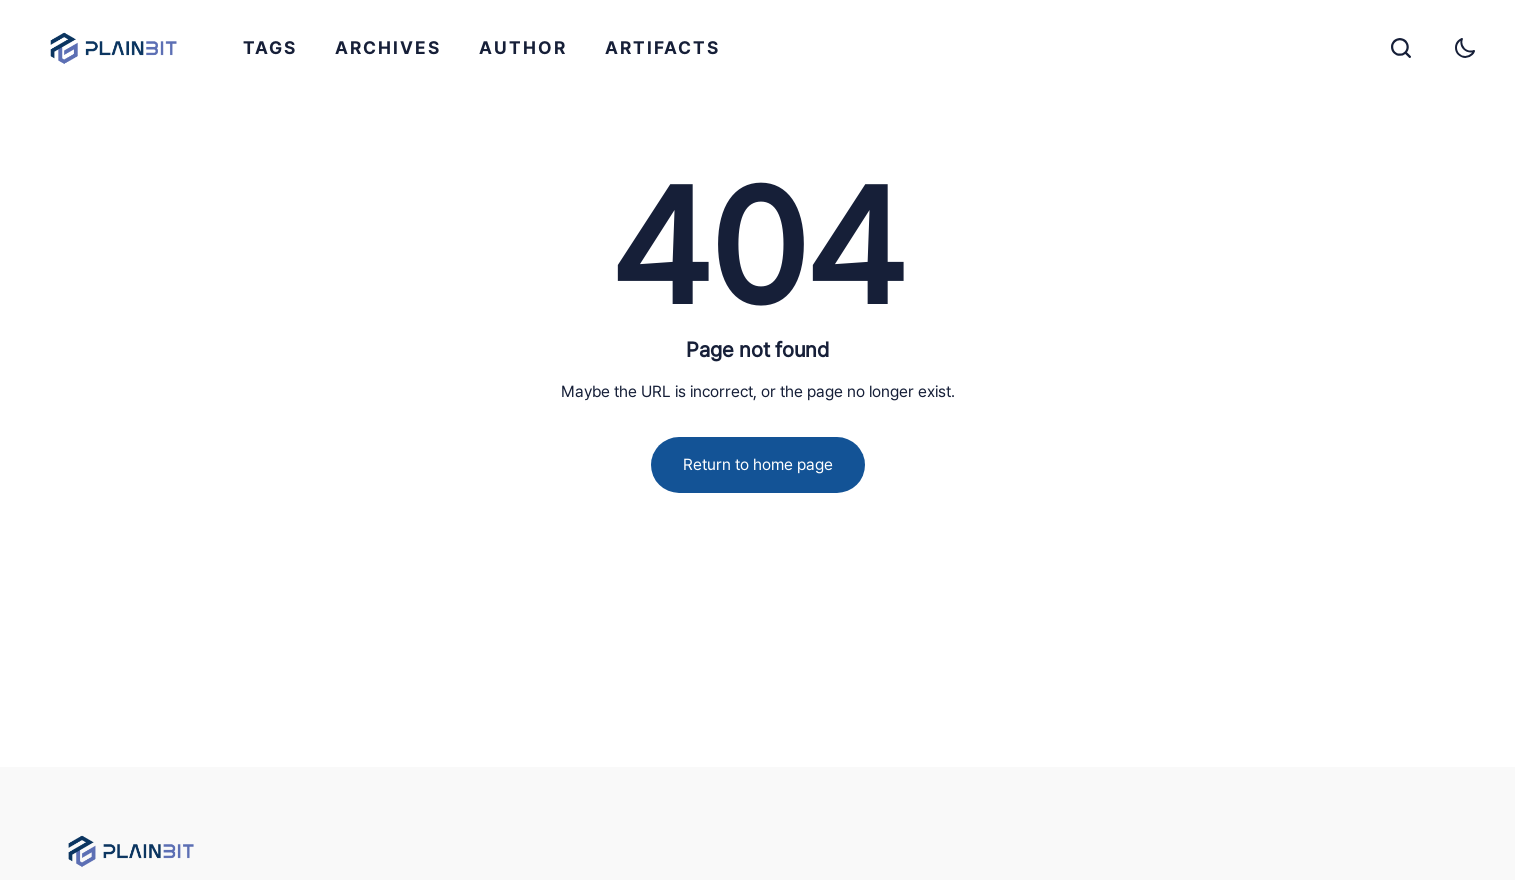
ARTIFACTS (662, 47)
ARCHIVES (388, 47)
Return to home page (758, 464)
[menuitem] (270, 48)
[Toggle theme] (1465, 48)
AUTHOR (523, 47)
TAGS (270, 47)
